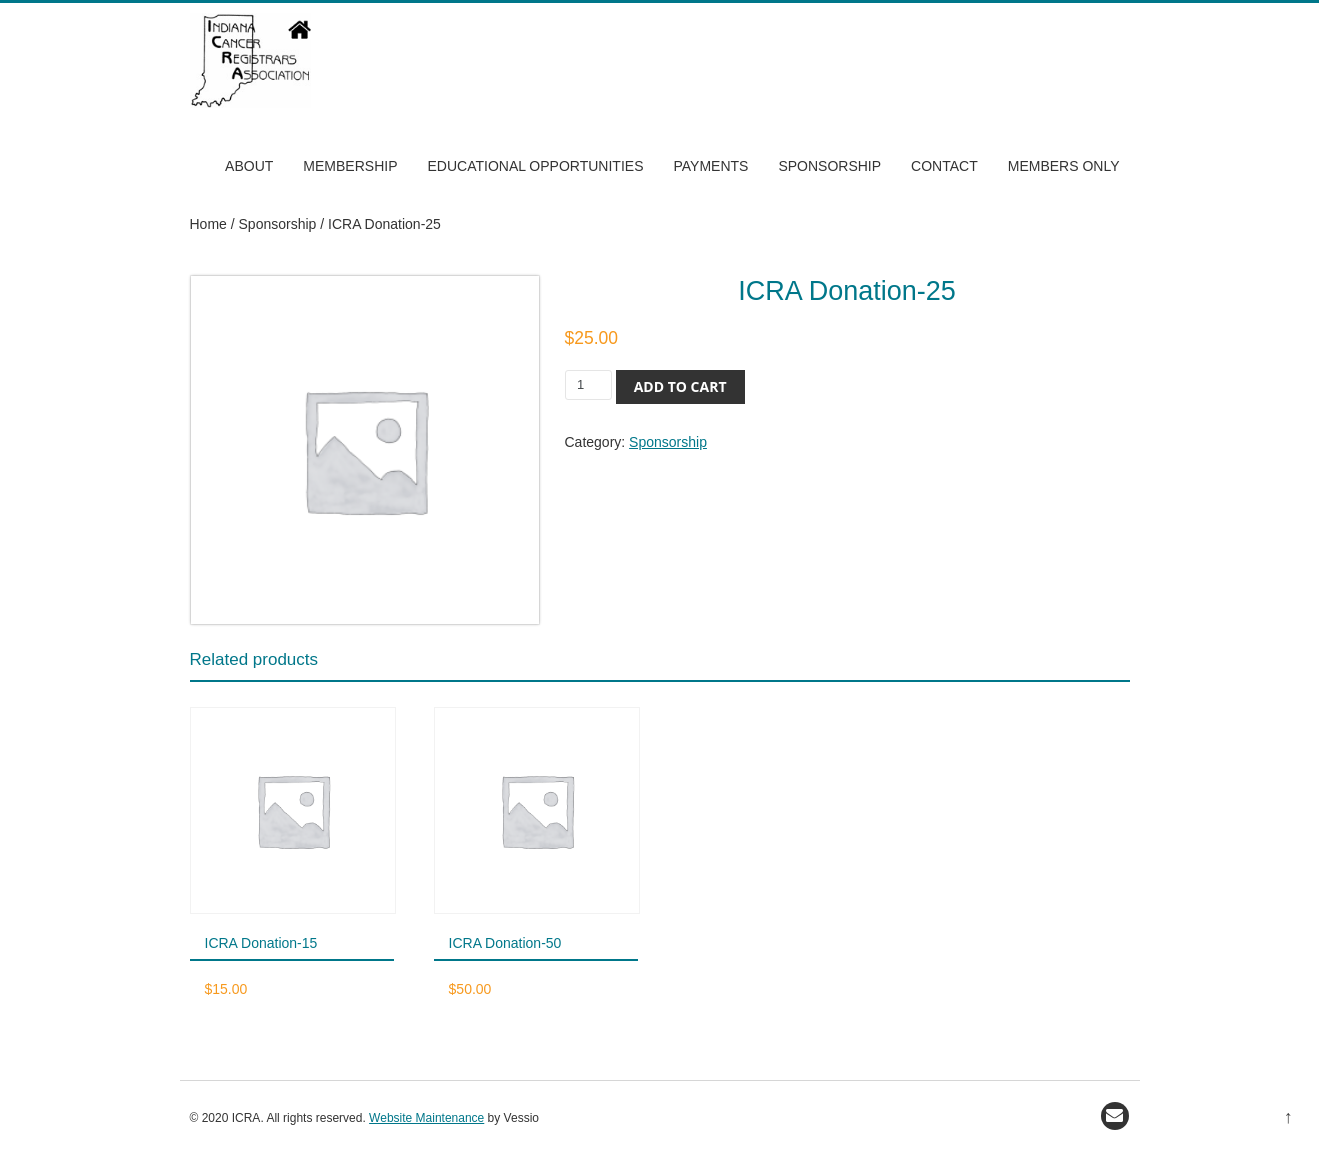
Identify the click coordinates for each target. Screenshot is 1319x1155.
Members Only (1064, 166)
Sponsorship (829, 166)
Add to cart (680, 386)
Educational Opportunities (535, 166)
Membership (350, 166)
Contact (944, 166)
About (249, 166)
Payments (710, 166)
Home (208, 224)
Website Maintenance (426, 1118)
